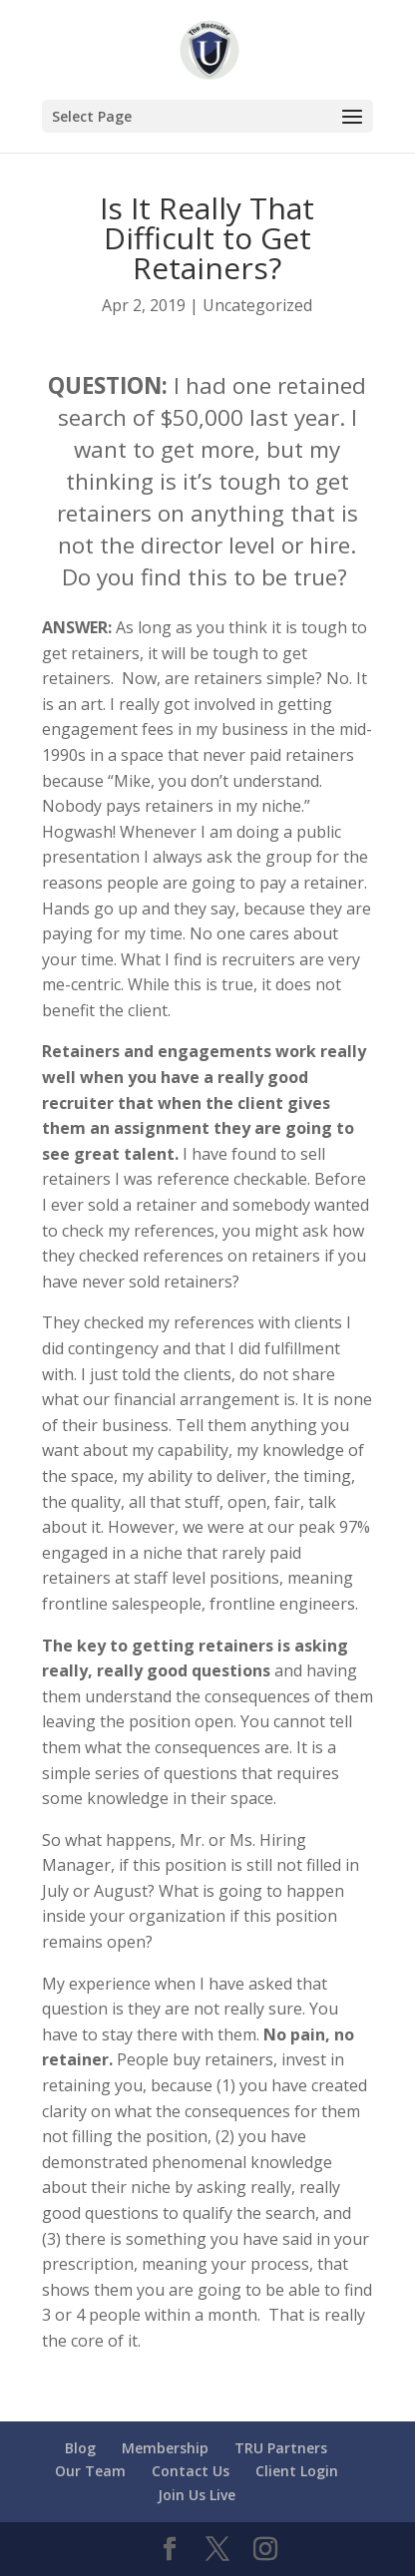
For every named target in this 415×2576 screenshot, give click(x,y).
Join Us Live (196, 2494)
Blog (80, 2447)
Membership (165, 2447)
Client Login (296, 2470)
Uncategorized (257, 305)
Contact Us (190, 2470)
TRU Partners (280, 2447)
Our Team (90, 2470)
